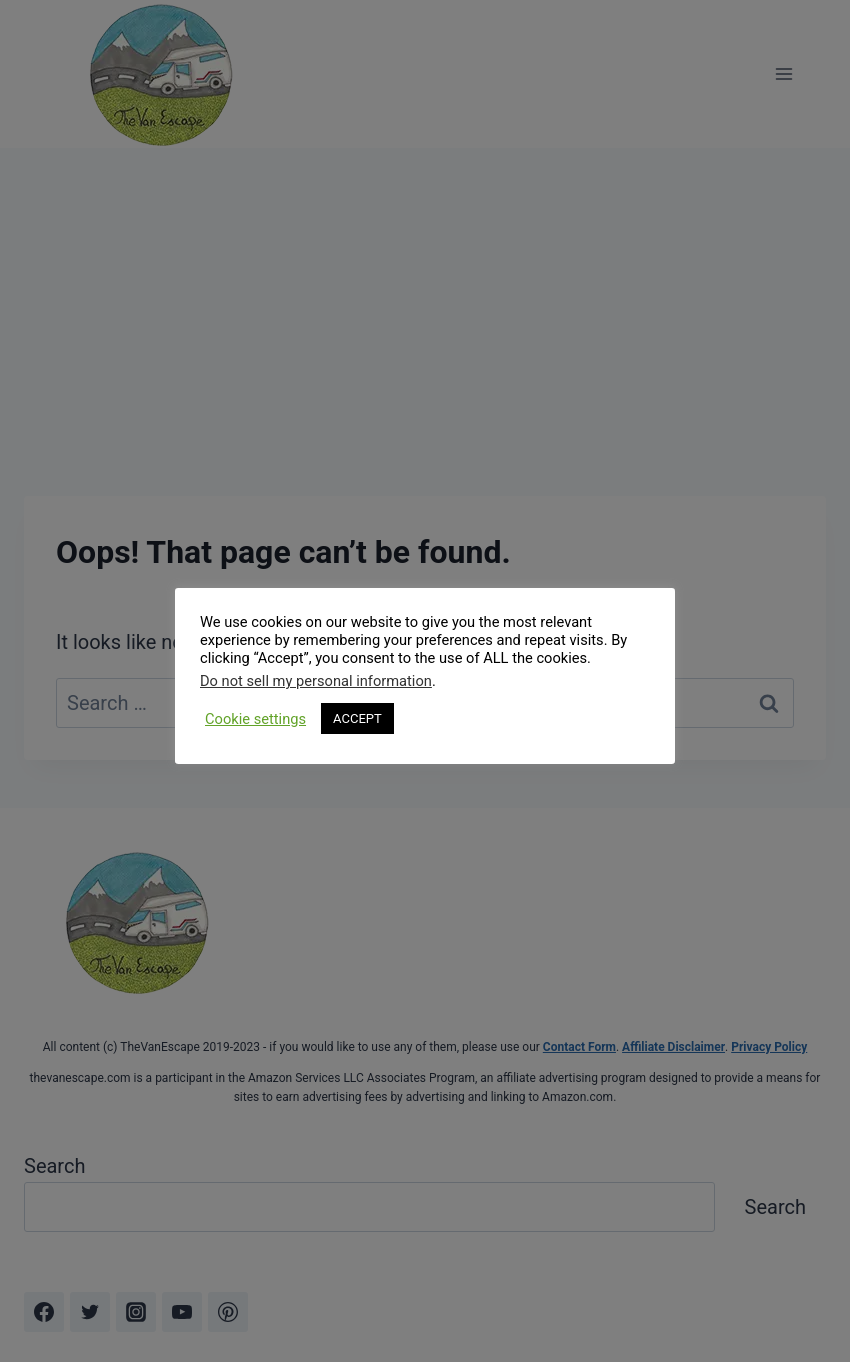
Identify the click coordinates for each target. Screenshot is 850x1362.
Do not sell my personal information (316, 681)
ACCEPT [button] (357, 718)
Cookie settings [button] (255, 719)
